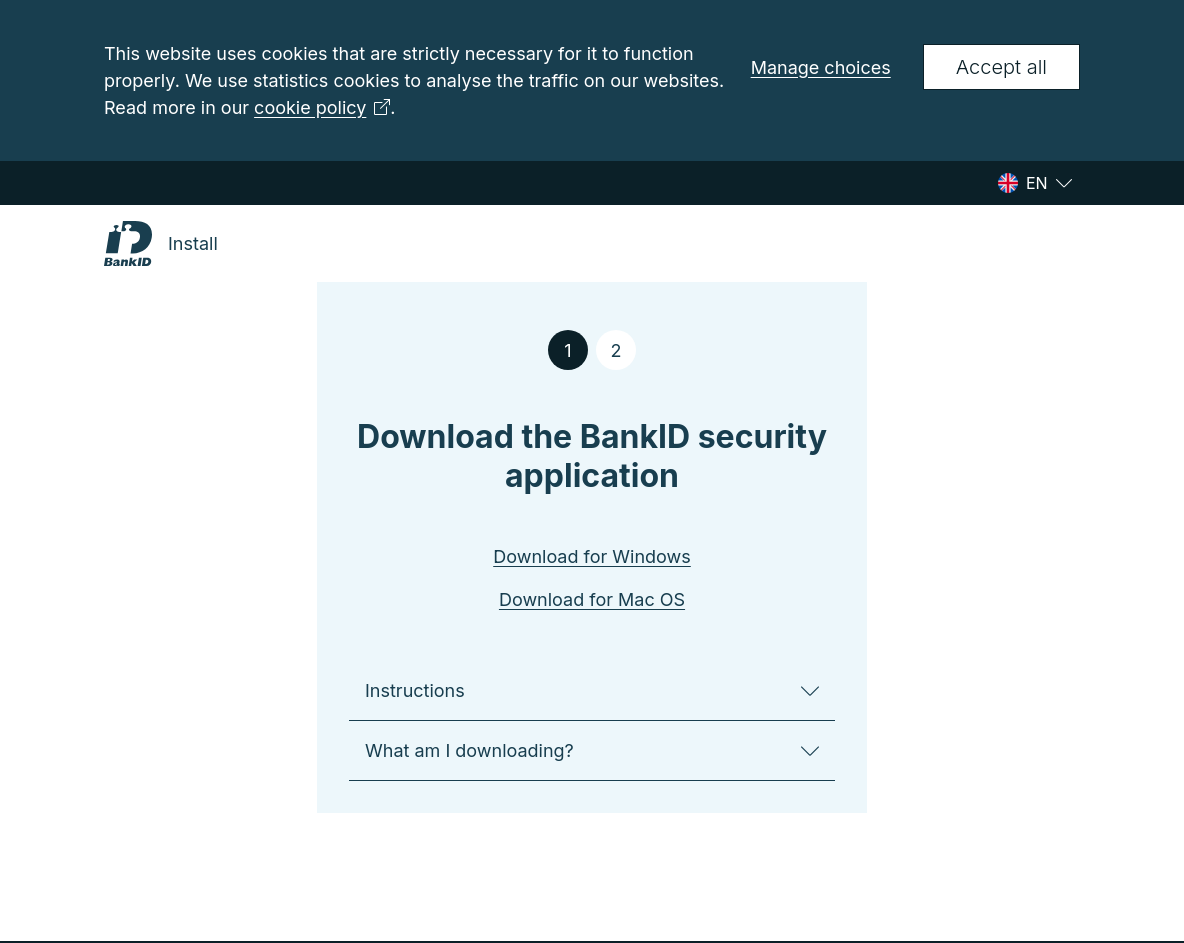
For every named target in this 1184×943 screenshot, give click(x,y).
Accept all (1001, 67)
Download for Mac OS (592, 599)
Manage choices (821, 67)
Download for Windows (592, 556)
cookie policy (322, 107)
